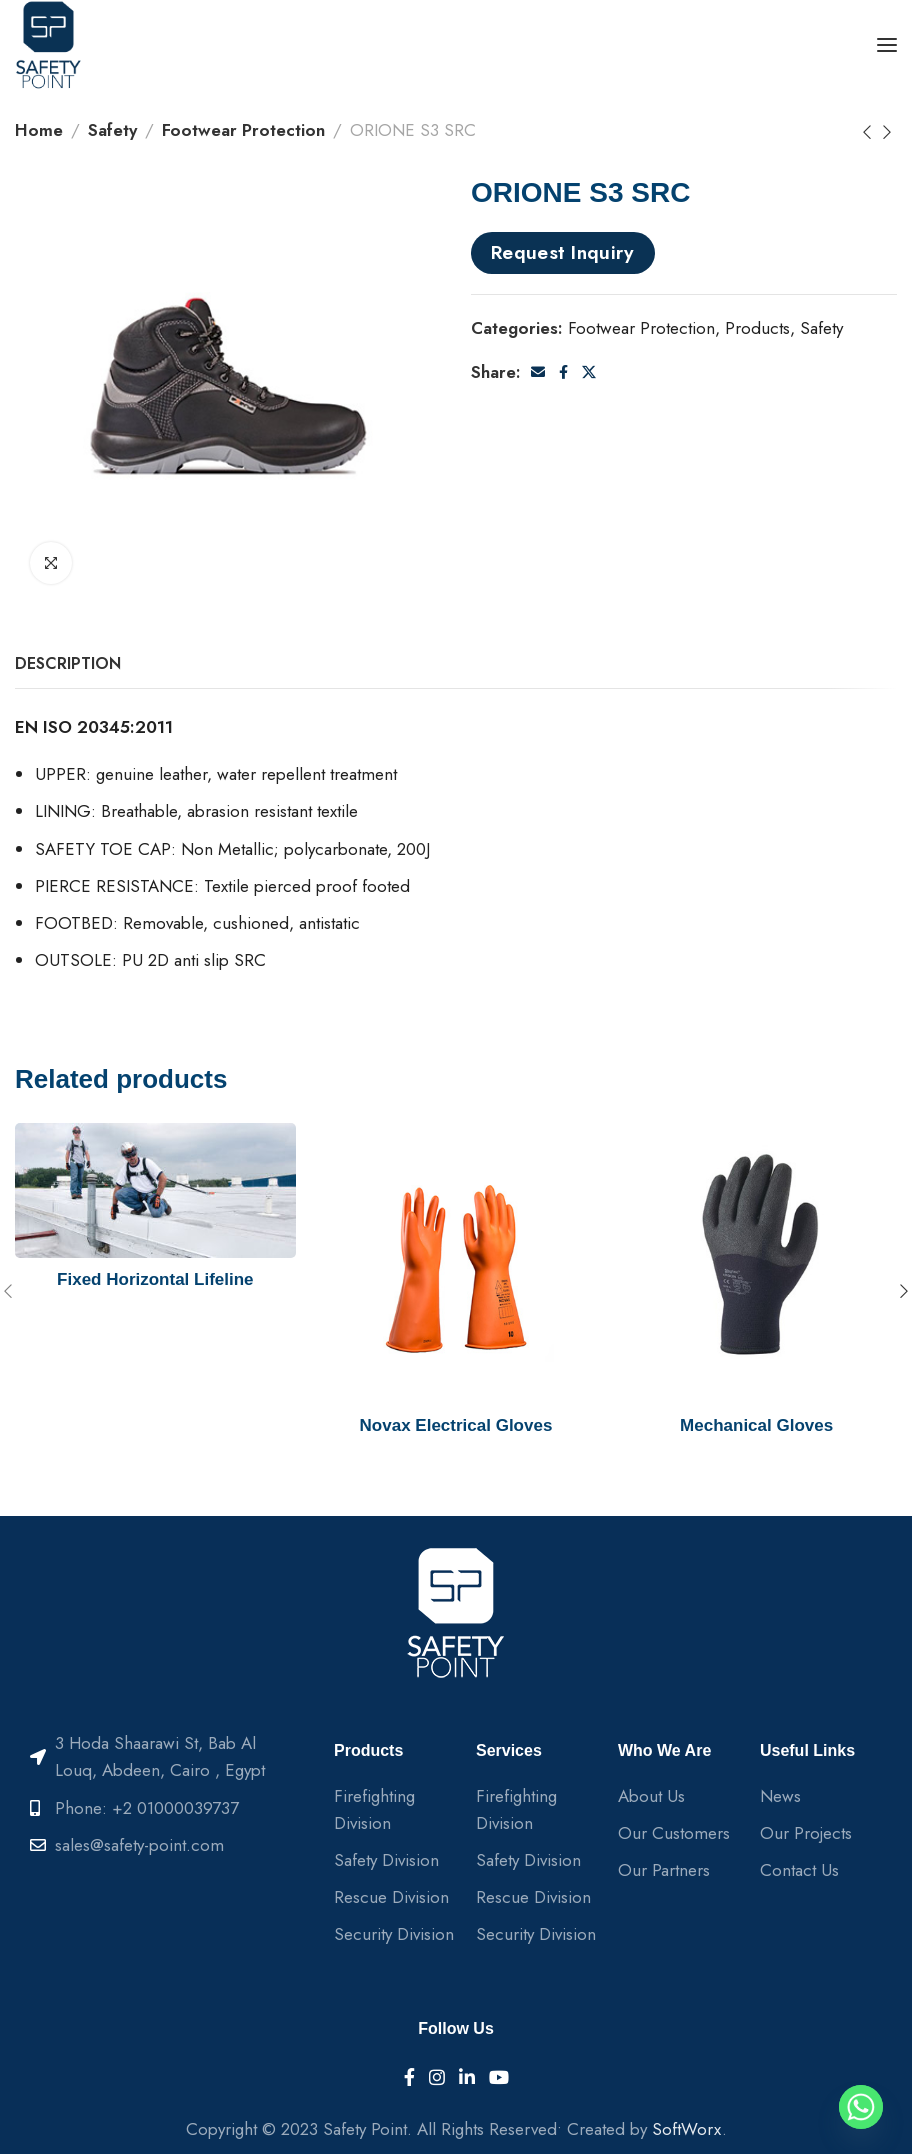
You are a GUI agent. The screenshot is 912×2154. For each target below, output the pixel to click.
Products (757, 328)
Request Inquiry (563, 252)
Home (39, 130)
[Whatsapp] (861, 2107)
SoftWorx (687, 2129)
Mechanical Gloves (756, 1425)
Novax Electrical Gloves (456, 1425)
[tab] (68, 663)
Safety (112, 130)
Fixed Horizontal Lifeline (155, 1279)
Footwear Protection (243, 130)
